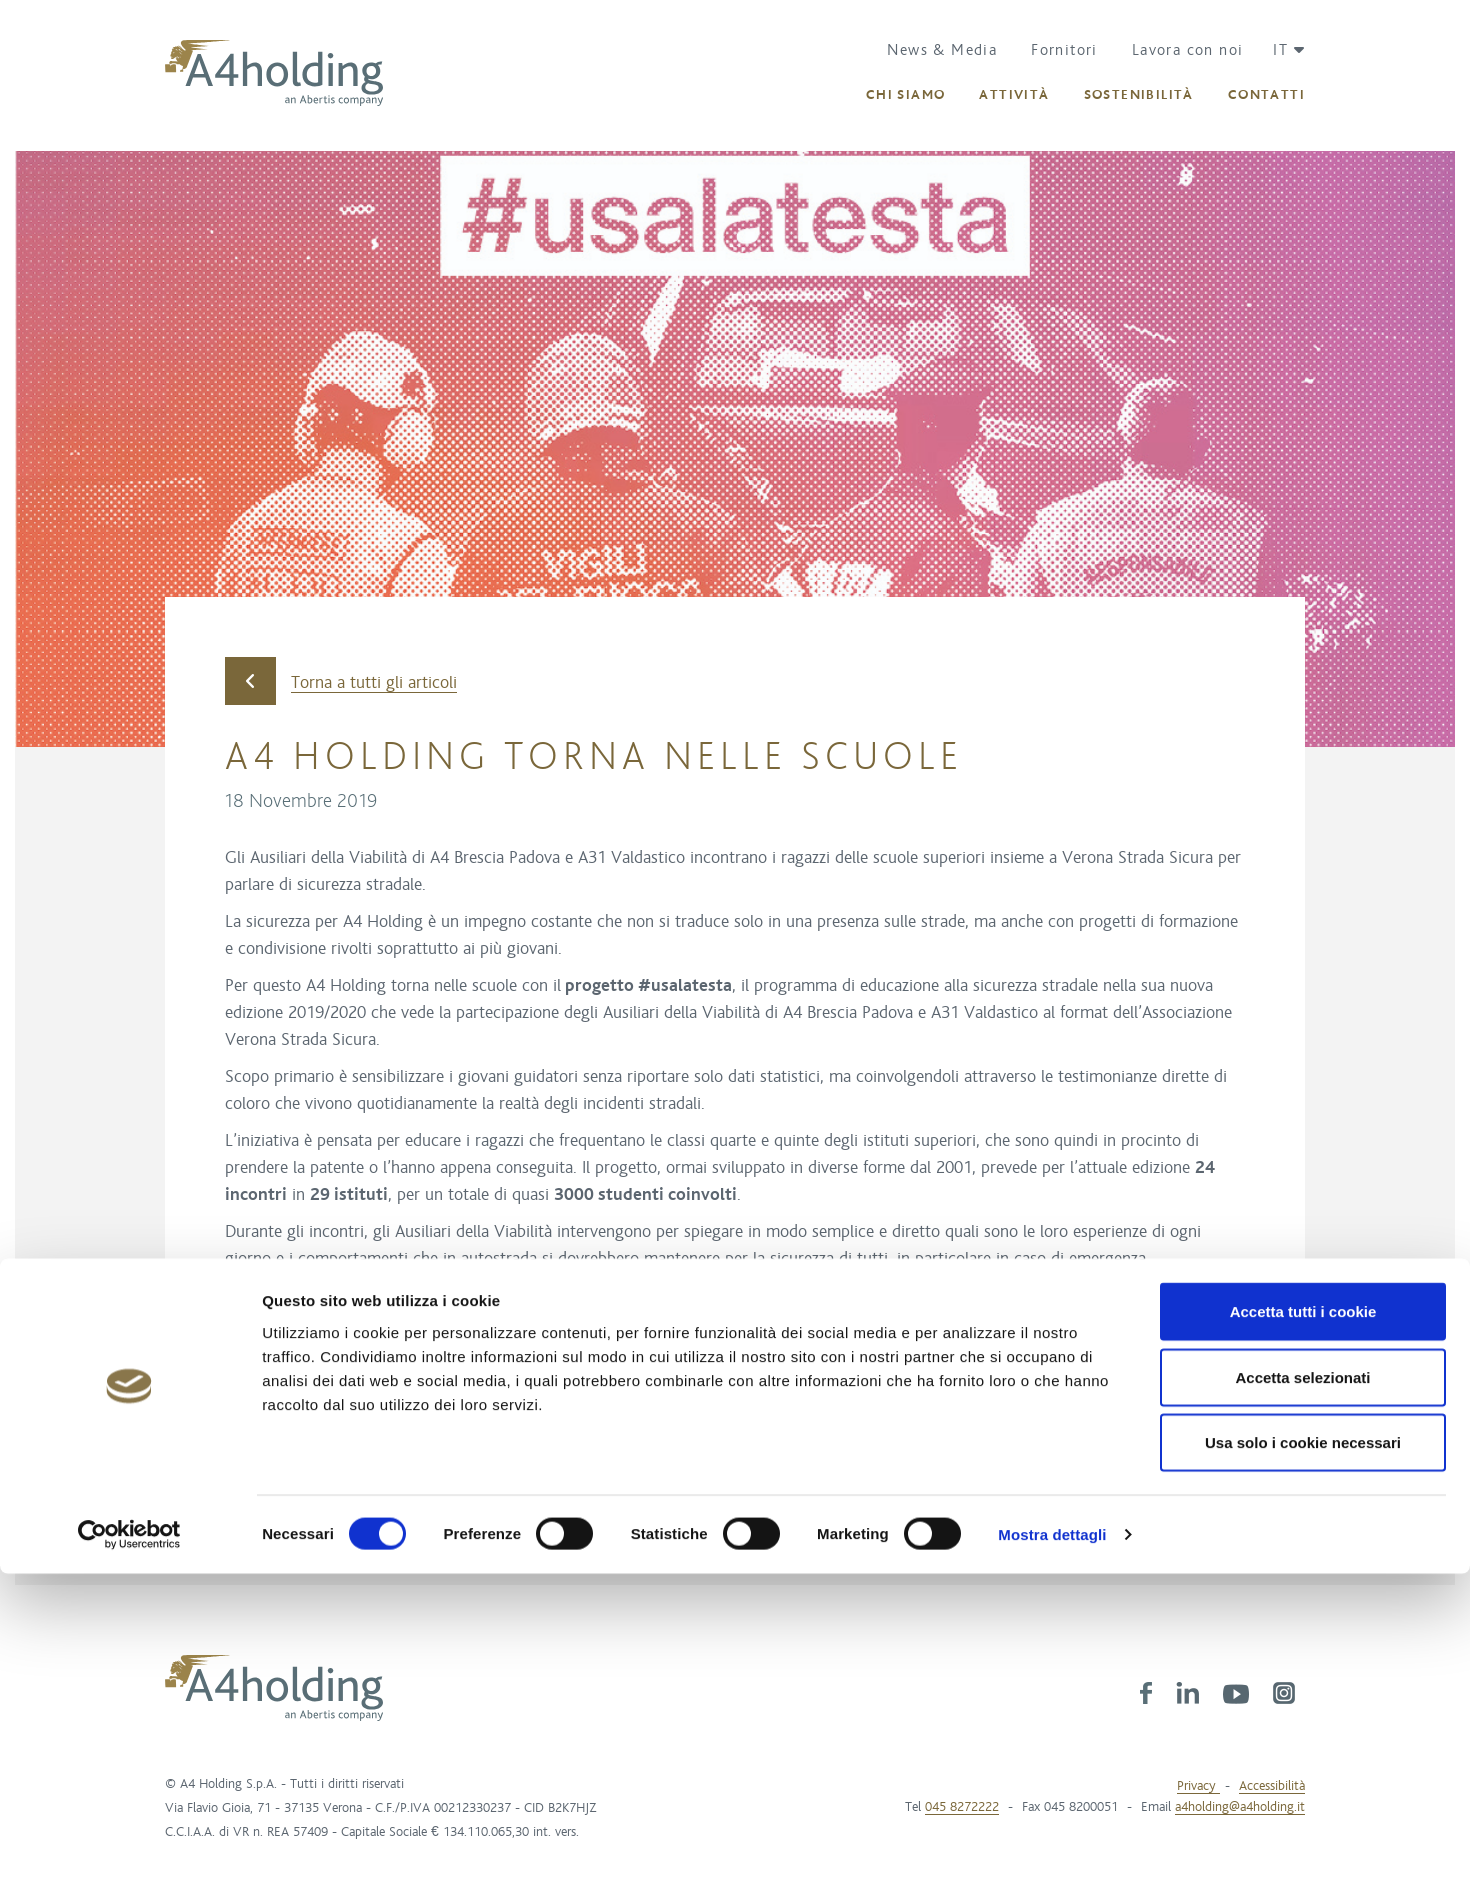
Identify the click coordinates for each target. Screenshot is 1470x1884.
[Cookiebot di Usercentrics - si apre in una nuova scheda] (129, 1845)
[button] (1281, 50)
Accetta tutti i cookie (1303, 1621)
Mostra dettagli (1052, 1844)
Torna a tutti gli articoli (341, 681)
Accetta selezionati (1302, 1687)
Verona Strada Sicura (307, 1387)
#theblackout (1086, 1323)
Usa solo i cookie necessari (1303, 1752)
